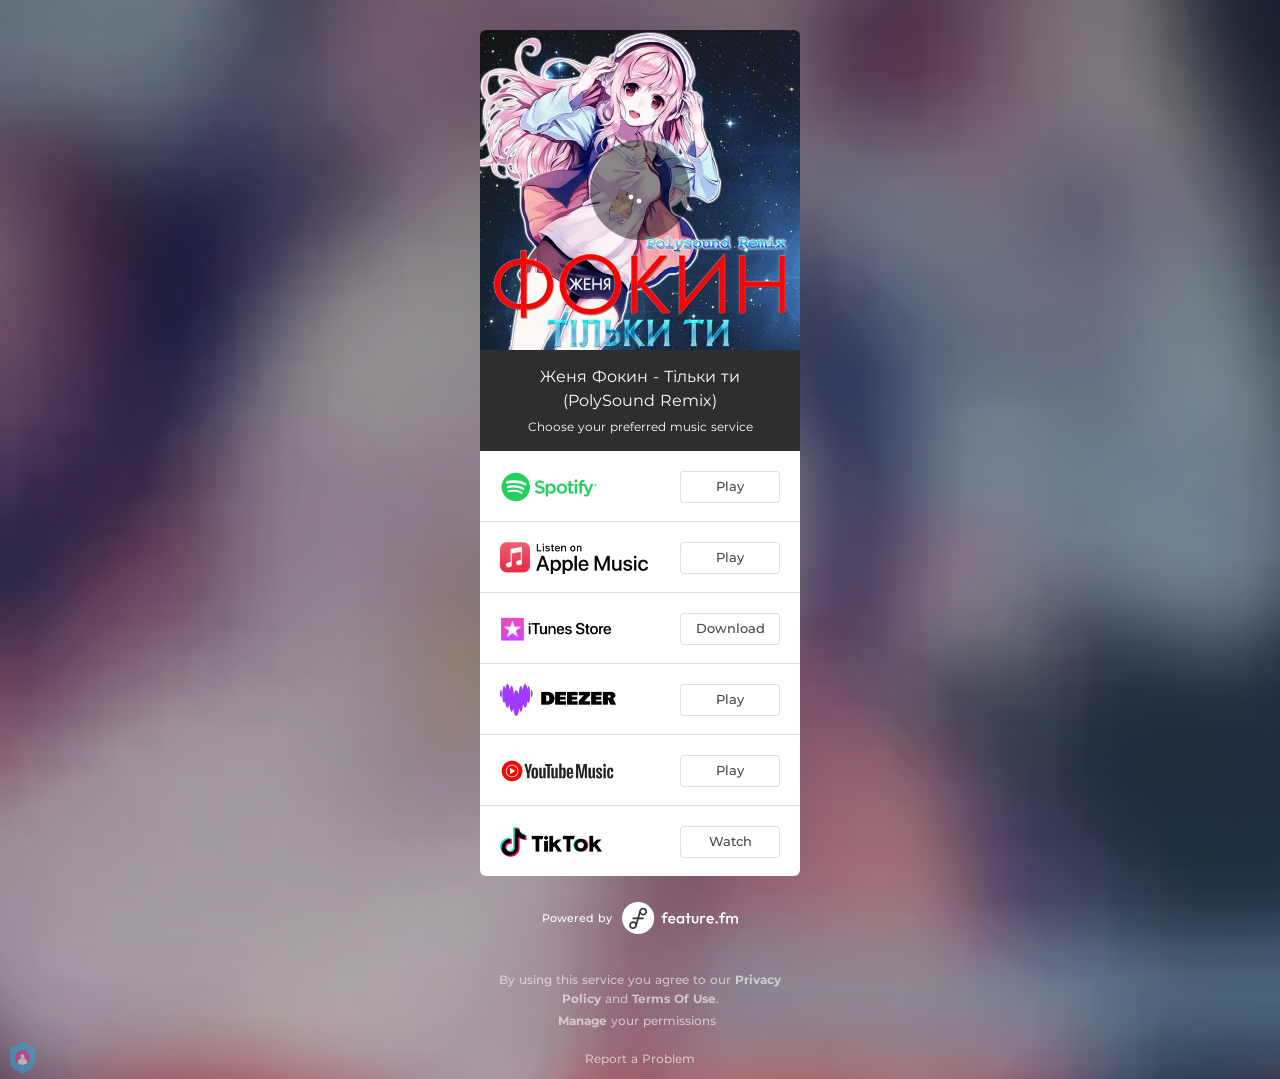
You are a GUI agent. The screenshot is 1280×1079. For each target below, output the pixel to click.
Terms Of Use (674, 998)
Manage (582, 1020)
